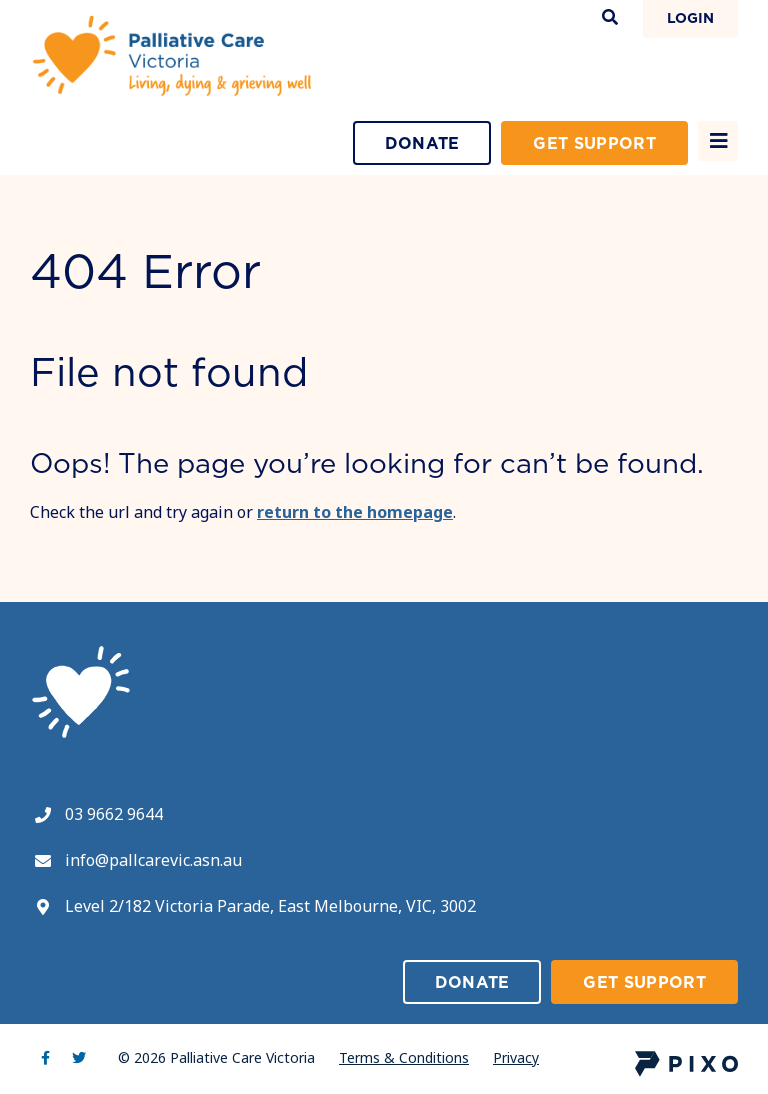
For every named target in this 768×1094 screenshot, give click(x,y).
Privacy (516, 1057)
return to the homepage (355, 512)
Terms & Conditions (404, 1057)
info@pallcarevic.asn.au (153, 860)
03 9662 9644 (114, 814)
